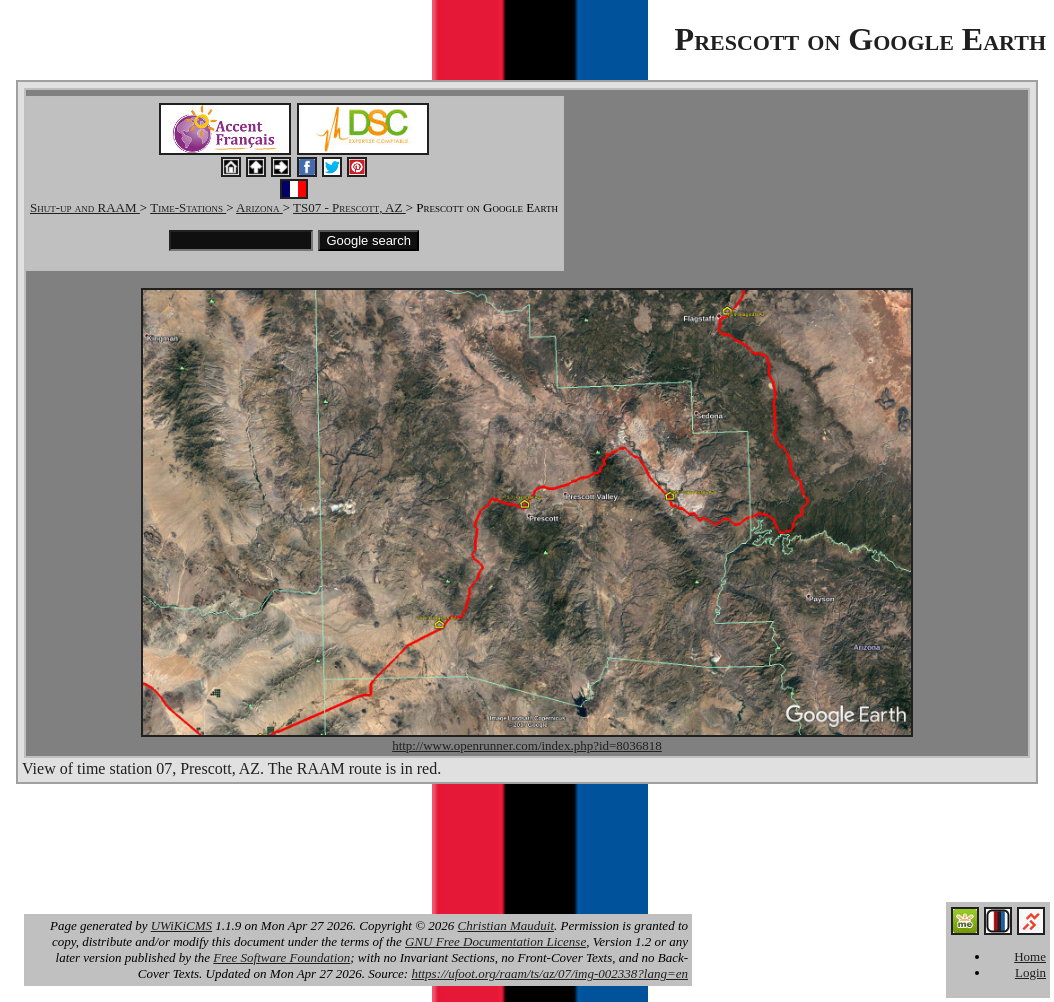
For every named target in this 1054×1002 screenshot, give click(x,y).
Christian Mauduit (506, 925)
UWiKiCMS (181, 925)
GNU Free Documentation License (495, 941)
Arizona (259, 207)
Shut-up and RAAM (85, 207)
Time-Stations (188, 207)
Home (1030, 956)
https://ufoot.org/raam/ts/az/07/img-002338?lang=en (549, 973)
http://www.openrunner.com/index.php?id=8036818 (527, 745)
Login (1030, 972)
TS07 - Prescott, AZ (349, 207)
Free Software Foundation (281, 957)
